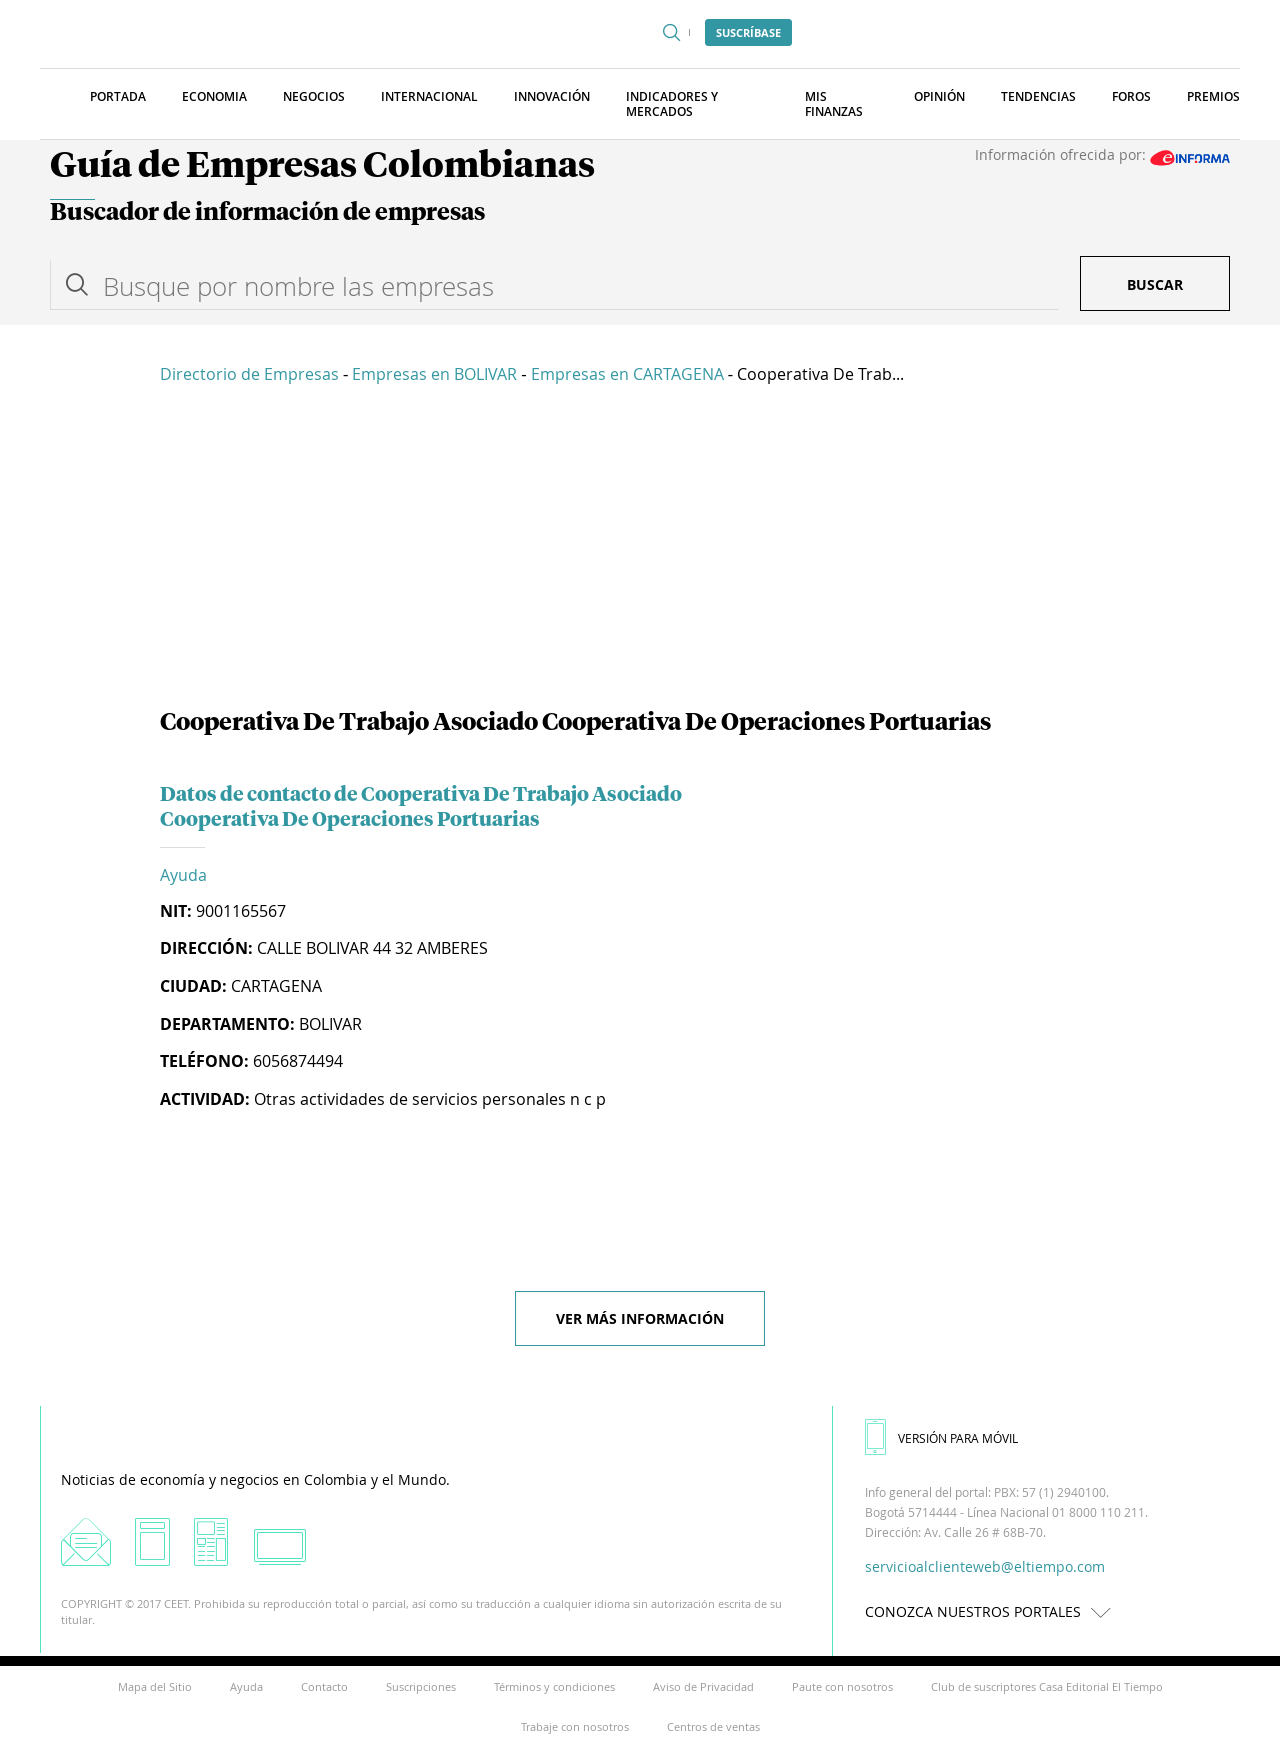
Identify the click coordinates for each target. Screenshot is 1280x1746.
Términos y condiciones (554, 1686)
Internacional (429, 96)
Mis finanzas (834, 104)
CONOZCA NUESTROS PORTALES (993, 1611)
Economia (214, 96)
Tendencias (1038, 96)
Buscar (1155, 284)
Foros (1131, 96)
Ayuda (183, 875)
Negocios (314, 96)
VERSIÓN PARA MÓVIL (941, 1438)
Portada (118, 96)
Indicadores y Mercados (672, 104)
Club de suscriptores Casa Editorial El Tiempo (1047, 1686)
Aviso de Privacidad (703, 1686)
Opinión (939, 96)
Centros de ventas (713, 1726)
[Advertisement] (640, 550)
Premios (1213, 96)
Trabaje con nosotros (575, 1726)
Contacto (324, 1686)
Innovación (552, 96)
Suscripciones (421, 1686)
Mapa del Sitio (155, 1686)
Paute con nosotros (842, 1686)
